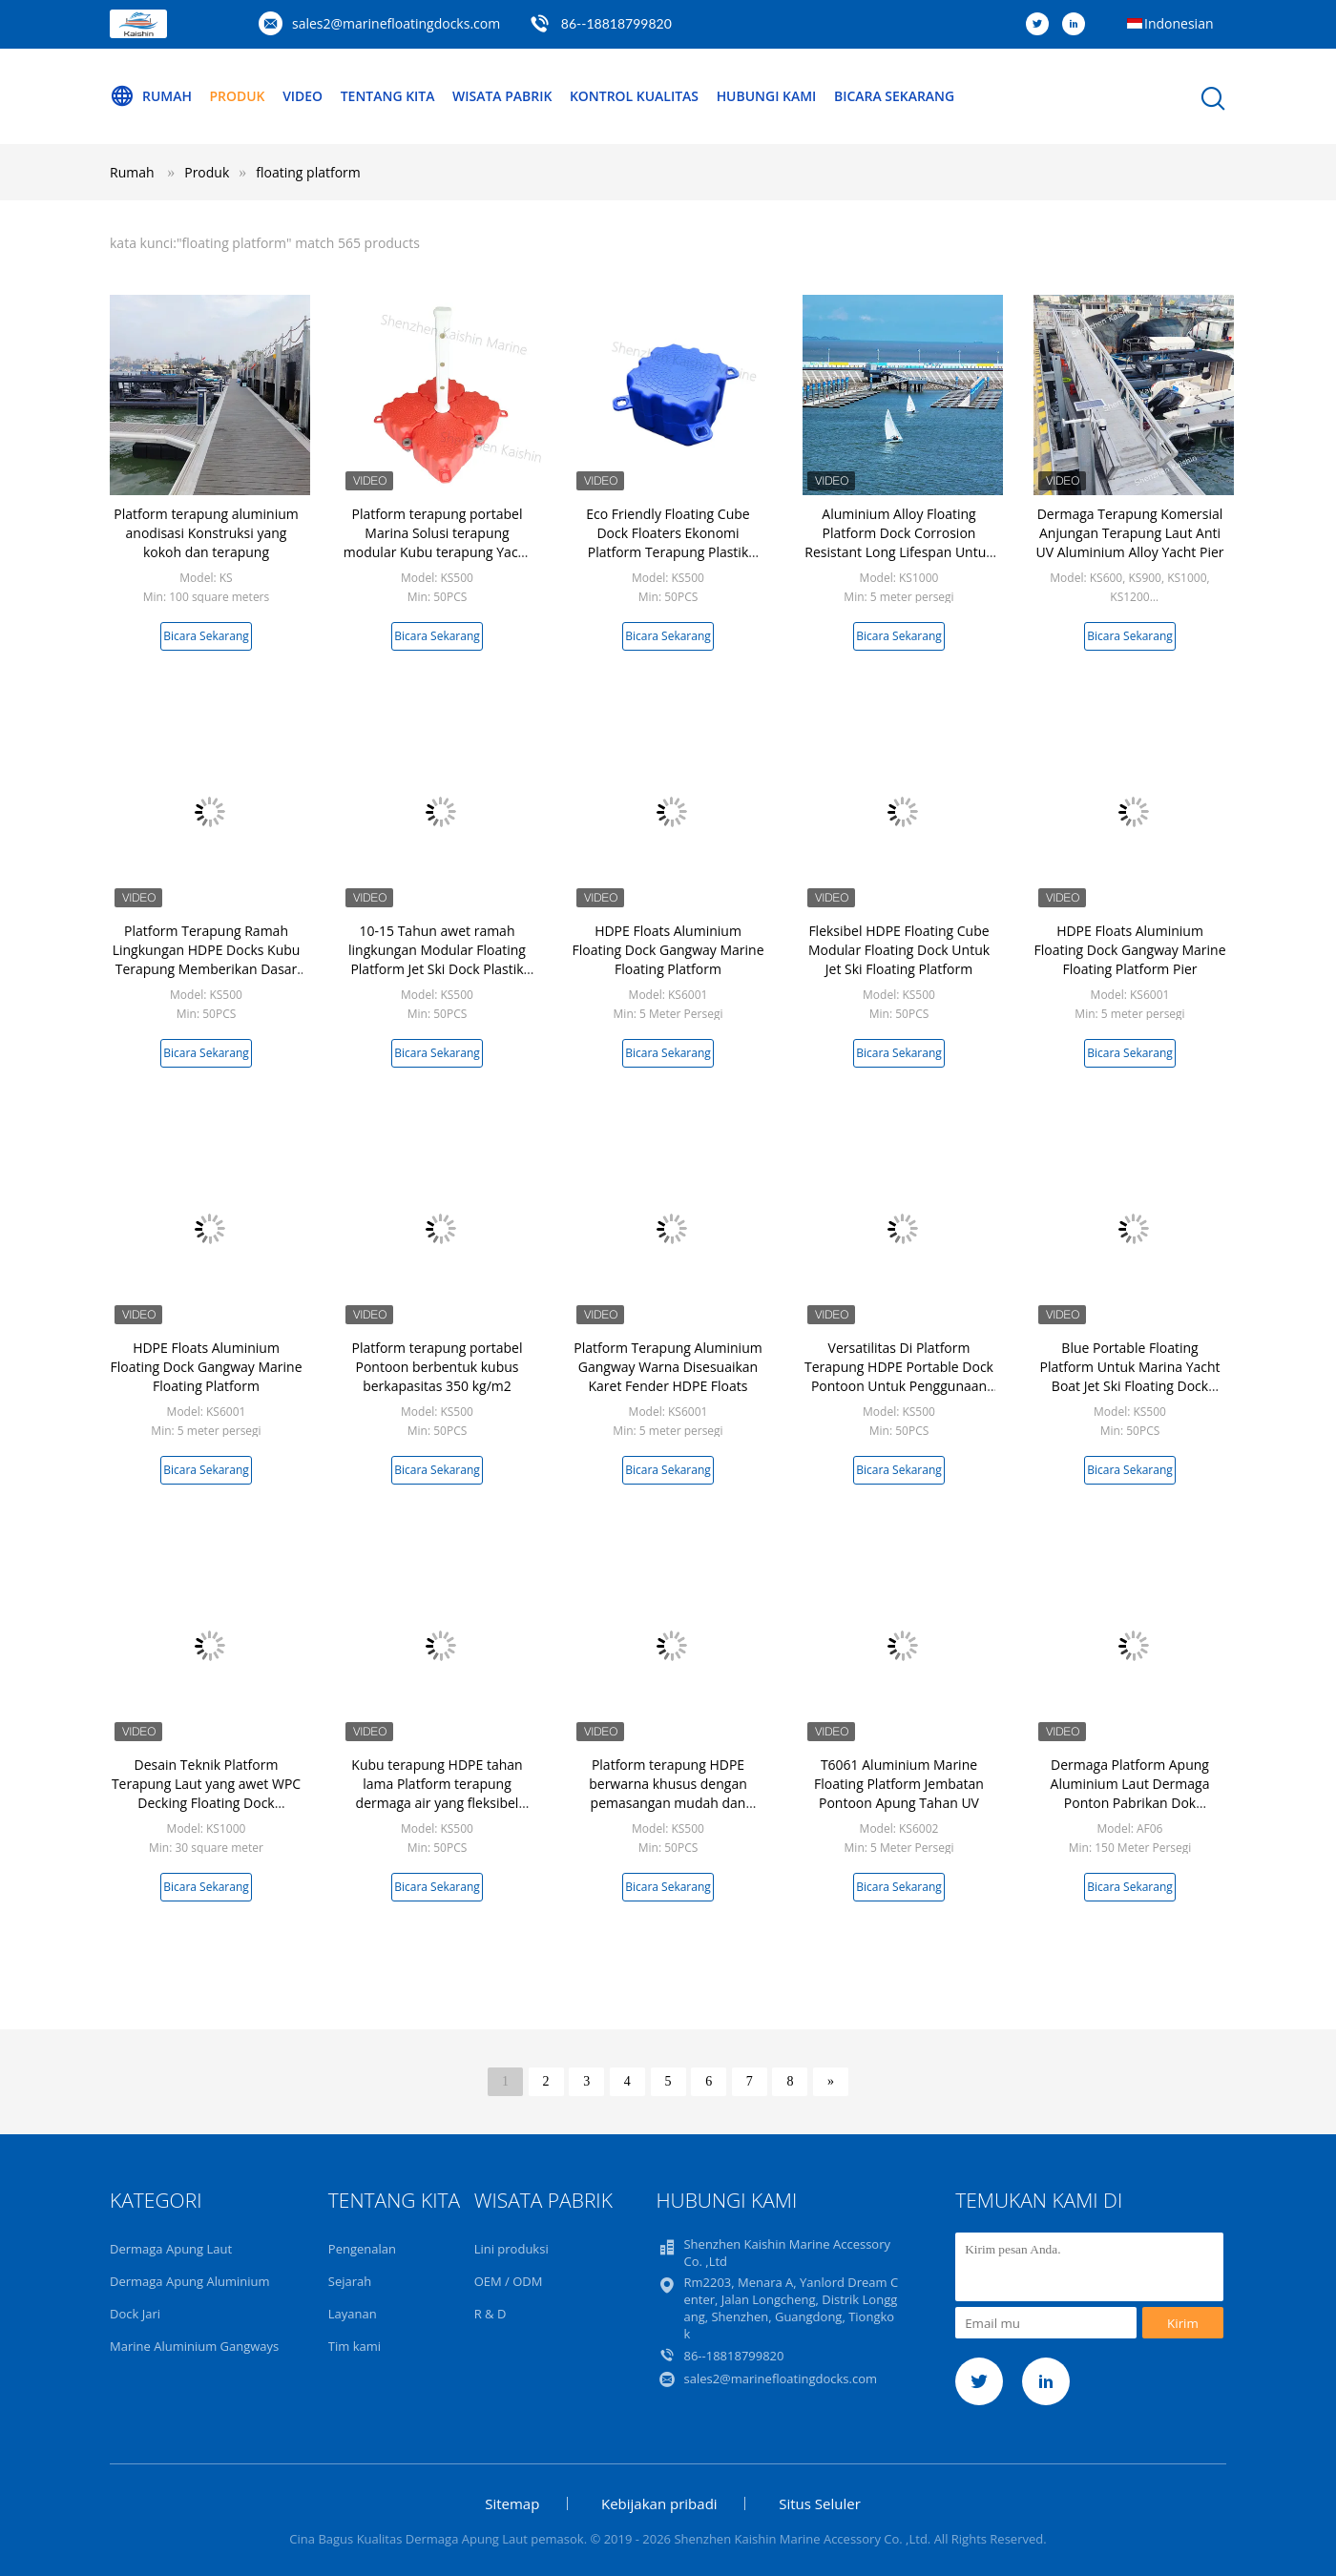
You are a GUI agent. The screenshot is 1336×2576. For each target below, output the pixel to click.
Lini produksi (511, 2248)
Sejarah (349, 2281)
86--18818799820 (616, 23)
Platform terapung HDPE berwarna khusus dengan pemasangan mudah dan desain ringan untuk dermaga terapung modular (668, 1802)
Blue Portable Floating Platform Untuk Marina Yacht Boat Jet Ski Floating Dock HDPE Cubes (1129, 1376)
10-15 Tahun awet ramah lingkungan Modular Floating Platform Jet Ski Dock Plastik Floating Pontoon (437, 959)
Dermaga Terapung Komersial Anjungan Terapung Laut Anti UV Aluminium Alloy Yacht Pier (1129, 533)
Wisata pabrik (503, 96)
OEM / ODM (508, 2281)
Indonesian (1179, 23)
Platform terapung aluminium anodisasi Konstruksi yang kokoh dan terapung (206, 533)
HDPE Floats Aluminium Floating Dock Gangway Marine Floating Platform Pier (1129, 950)
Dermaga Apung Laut (171, 2248)
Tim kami (354, 2346)
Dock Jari (135, 2313)
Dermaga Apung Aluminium (190, 2281)
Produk (237, 96)
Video (302, 96)
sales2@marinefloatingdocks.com (396, 23)
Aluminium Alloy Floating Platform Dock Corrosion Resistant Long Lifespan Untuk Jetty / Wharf (898, 542)
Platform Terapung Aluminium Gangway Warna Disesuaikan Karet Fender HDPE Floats (668, 1367)
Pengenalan (362, 2248)
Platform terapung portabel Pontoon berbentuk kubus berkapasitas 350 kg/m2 (437, 1367)
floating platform (308, 172)
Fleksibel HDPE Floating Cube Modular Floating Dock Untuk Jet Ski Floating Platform (899, 950)
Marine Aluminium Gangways (194, 2346)
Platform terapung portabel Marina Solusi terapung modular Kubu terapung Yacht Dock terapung (437, 542)
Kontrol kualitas (635, 96)
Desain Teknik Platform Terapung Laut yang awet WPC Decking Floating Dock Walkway (206, 1793)
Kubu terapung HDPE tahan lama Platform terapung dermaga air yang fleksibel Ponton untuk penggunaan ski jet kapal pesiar (437, 1802)
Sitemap (512, 2503)
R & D (490, 2313)
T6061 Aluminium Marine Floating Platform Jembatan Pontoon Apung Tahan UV (899, 1783)
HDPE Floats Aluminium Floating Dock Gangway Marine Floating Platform (667, 950)
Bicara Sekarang (896, 96)
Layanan (352, 2313)
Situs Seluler (820, 2503)
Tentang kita (388, 96)
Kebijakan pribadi (659, 2503)
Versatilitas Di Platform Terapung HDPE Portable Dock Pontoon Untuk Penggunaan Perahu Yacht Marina (898, 1376)
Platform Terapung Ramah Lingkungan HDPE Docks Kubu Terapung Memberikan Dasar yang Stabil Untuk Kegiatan (207, 959)
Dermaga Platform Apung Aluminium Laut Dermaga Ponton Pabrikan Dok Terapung (1130, 1793)
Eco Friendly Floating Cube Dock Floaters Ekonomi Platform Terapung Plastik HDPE (667, 542)
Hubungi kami (768, 96)
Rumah (151, 96)
